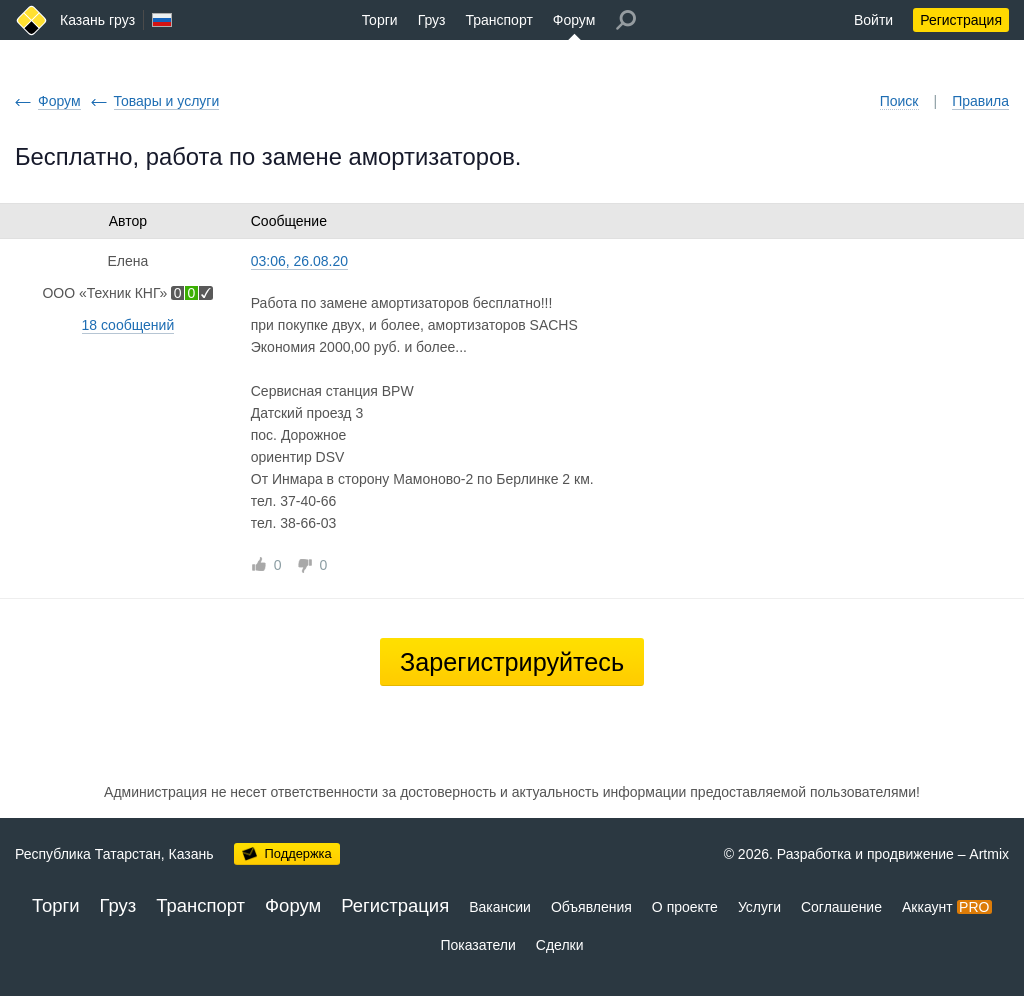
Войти (873, 20)
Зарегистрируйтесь (512, 662)
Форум (574, 20)
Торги (380, 20)
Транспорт (498, 20)
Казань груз (97, 20)
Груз (432, 20)
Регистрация (961, 20)
